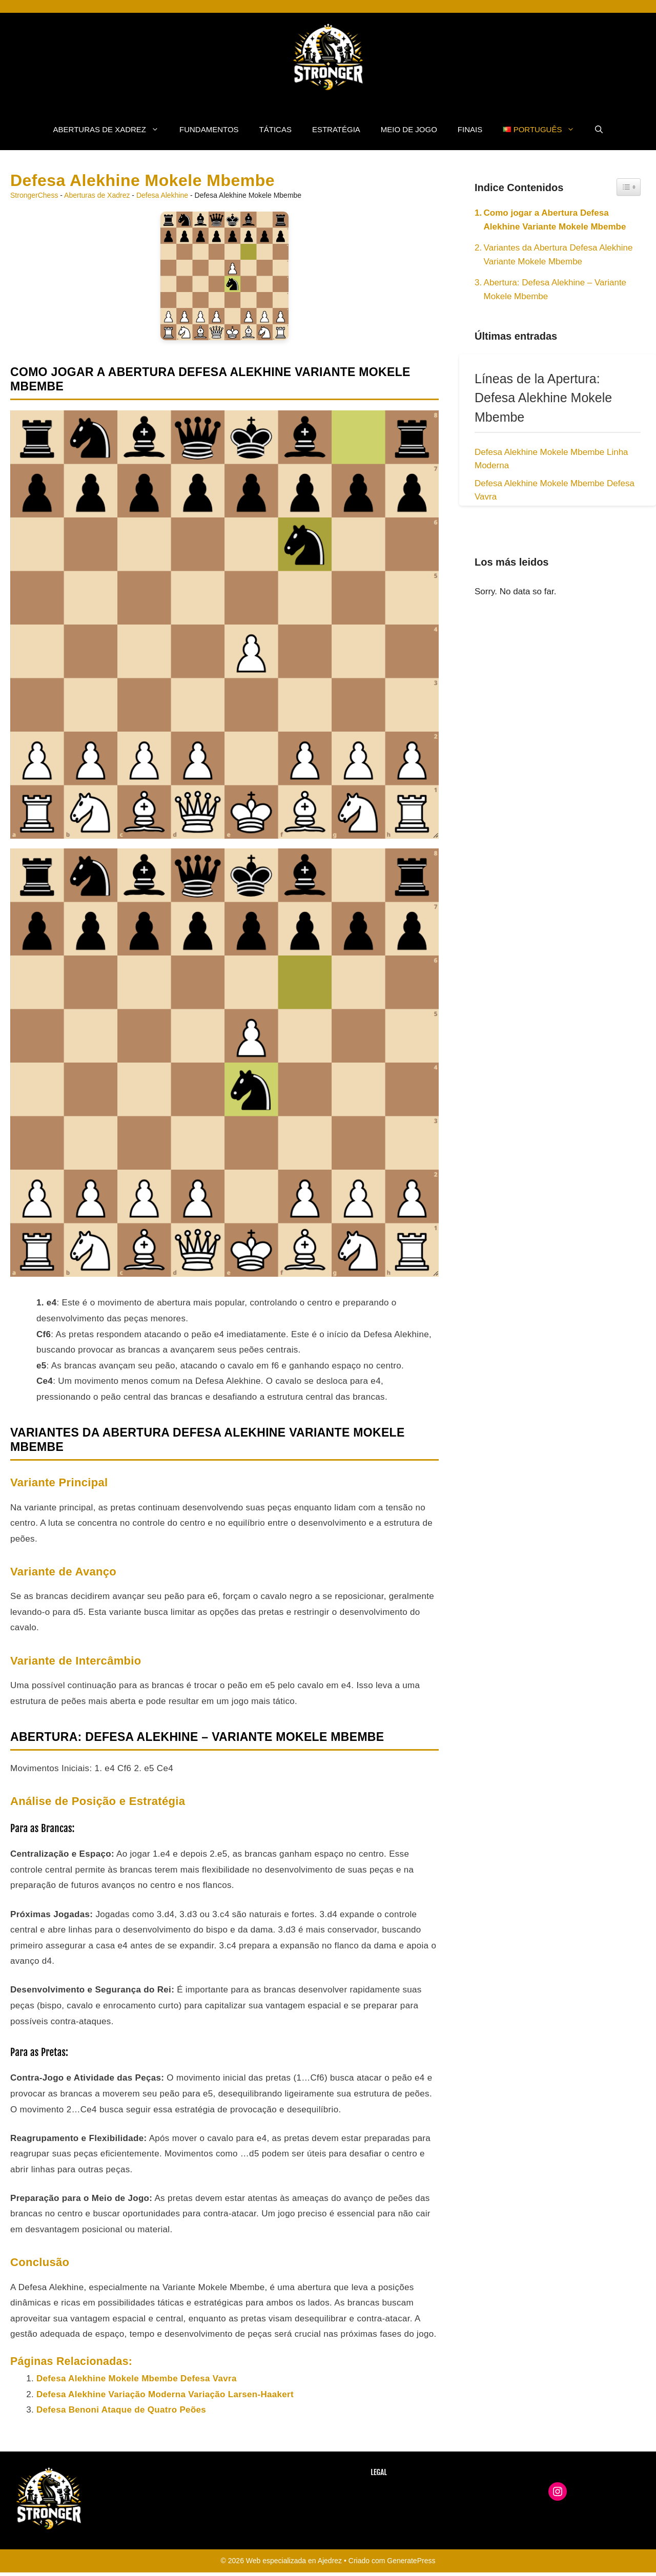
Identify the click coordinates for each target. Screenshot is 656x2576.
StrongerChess (34, 195)
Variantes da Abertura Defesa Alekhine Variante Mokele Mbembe (558, 254)
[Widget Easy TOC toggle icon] (629, 187)
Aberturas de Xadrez (111, 129)
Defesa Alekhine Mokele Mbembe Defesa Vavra (136, 2378)
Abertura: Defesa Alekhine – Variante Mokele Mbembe (555, 289)
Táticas (275, 129)
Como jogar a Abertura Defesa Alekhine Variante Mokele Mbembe (555, 220)
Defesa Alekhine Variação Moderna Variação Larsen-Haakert (165, 2394)
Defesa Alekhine (162, 195)
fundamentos (209, 129)
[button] (599, 129)
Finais (470, 129)
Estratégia (336, 129)
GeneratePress (411, 2561)
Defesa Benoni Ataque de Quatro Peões (121, 2410)
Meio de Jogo (409, 129)
